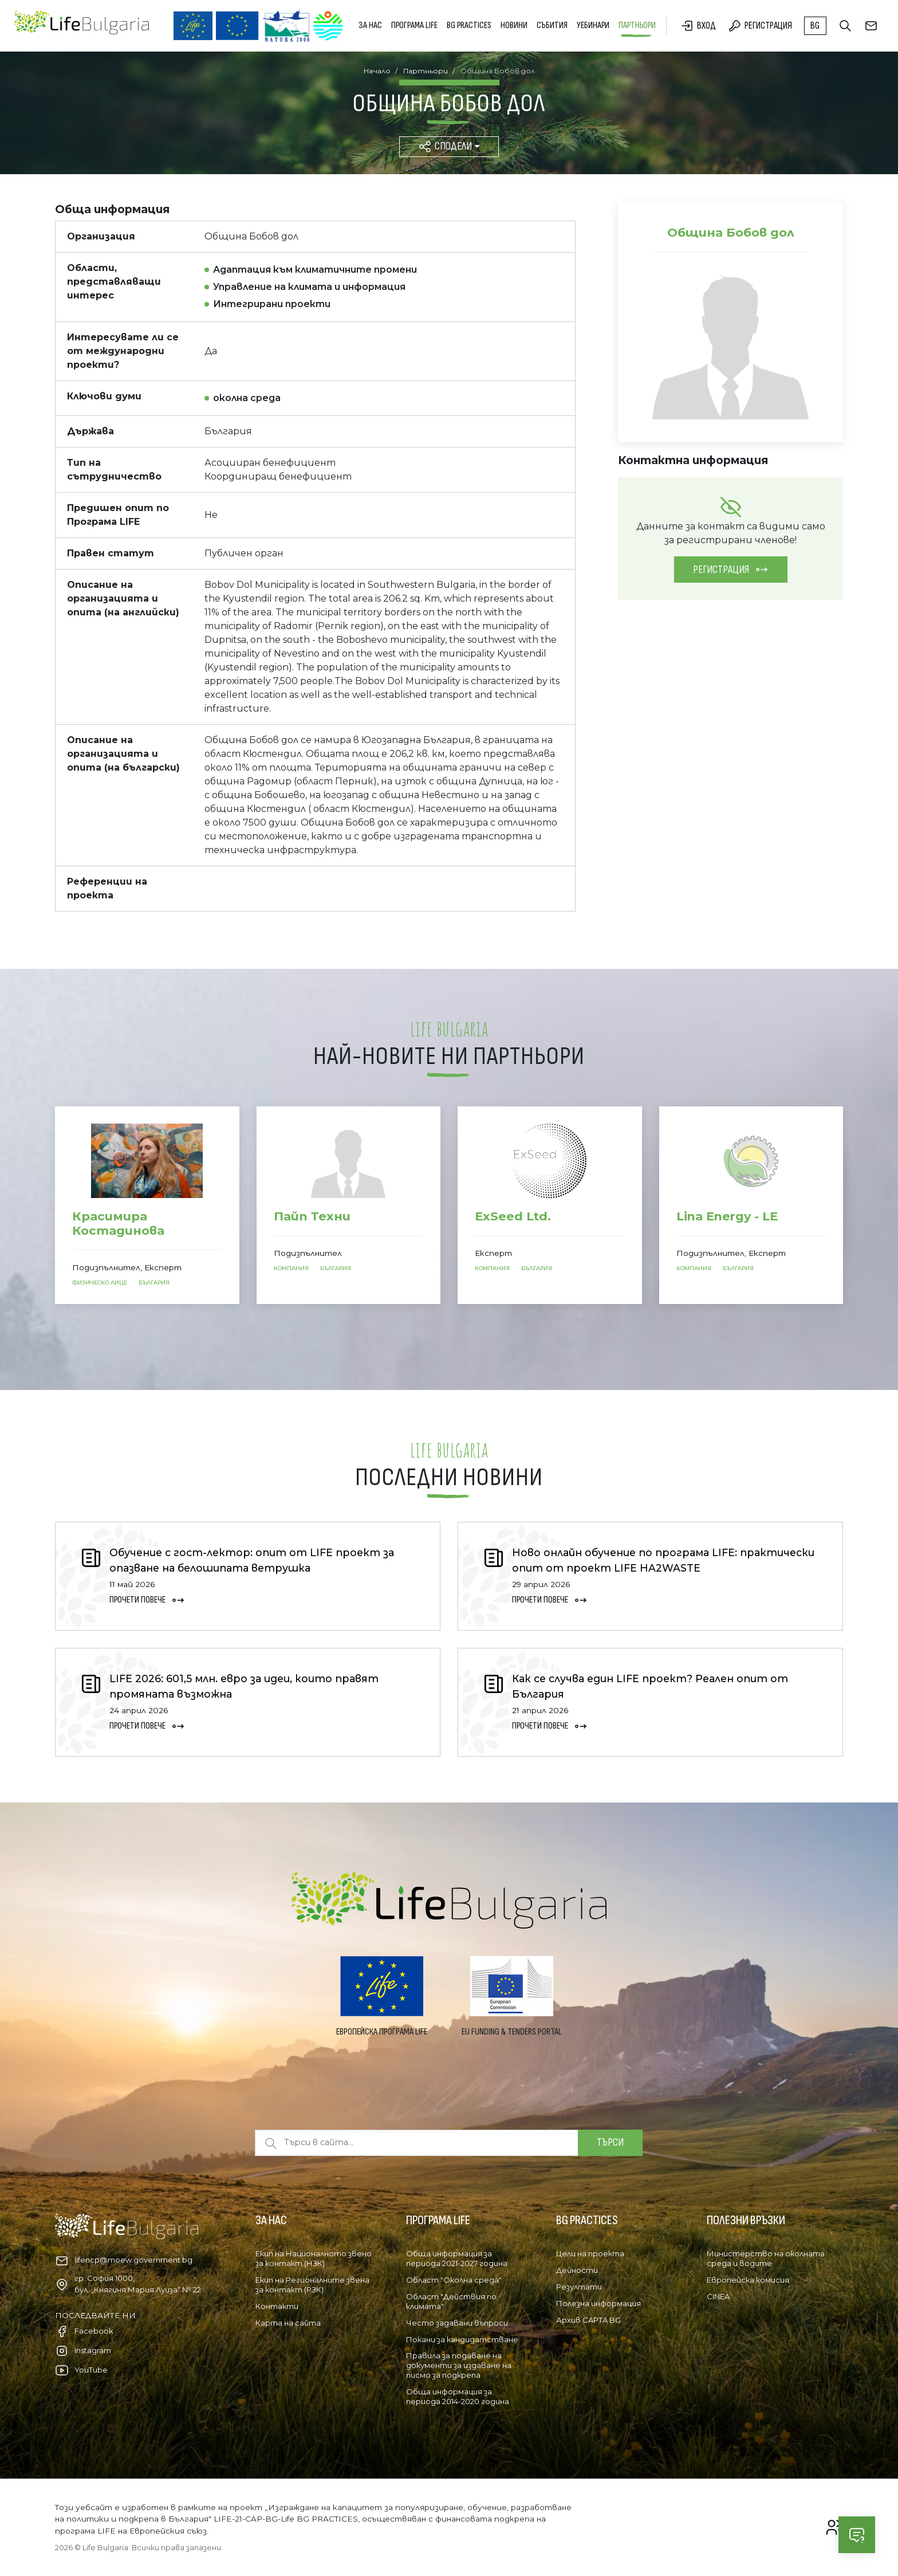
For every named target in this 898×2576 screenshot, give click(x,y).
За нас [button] (370, 25)
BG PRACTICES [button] (469, 25)
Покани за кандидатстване (462, 2339)
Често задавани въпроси (457, 2322)
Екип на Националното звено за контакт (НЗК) (313, 2258)
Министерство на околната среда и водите (766, 2258)
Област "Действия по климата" (451, 2301)
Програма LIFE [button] (414, 25)
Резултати (579, 2286)
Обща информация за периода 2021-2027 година (456, 2258)
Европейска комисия (748, 2279)
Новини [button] (514, 25)
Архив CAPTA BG (588, 2319)
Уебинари (593, 25)
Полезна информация (598, 2303)
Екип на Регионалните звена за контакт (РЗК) (312, 2284)
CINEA (718, 2296)
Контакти (276, 2306)
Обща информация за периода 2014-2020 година (457, 2396)
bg (815, 26)
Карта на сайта (288, 2322)
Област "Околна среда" (454, 2279)
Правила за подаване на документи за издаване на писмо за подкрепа (458, 2365)
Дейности (577, 2270)
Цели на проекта (590, 2253)
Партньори (637, 25)
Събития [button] (552, 25)
